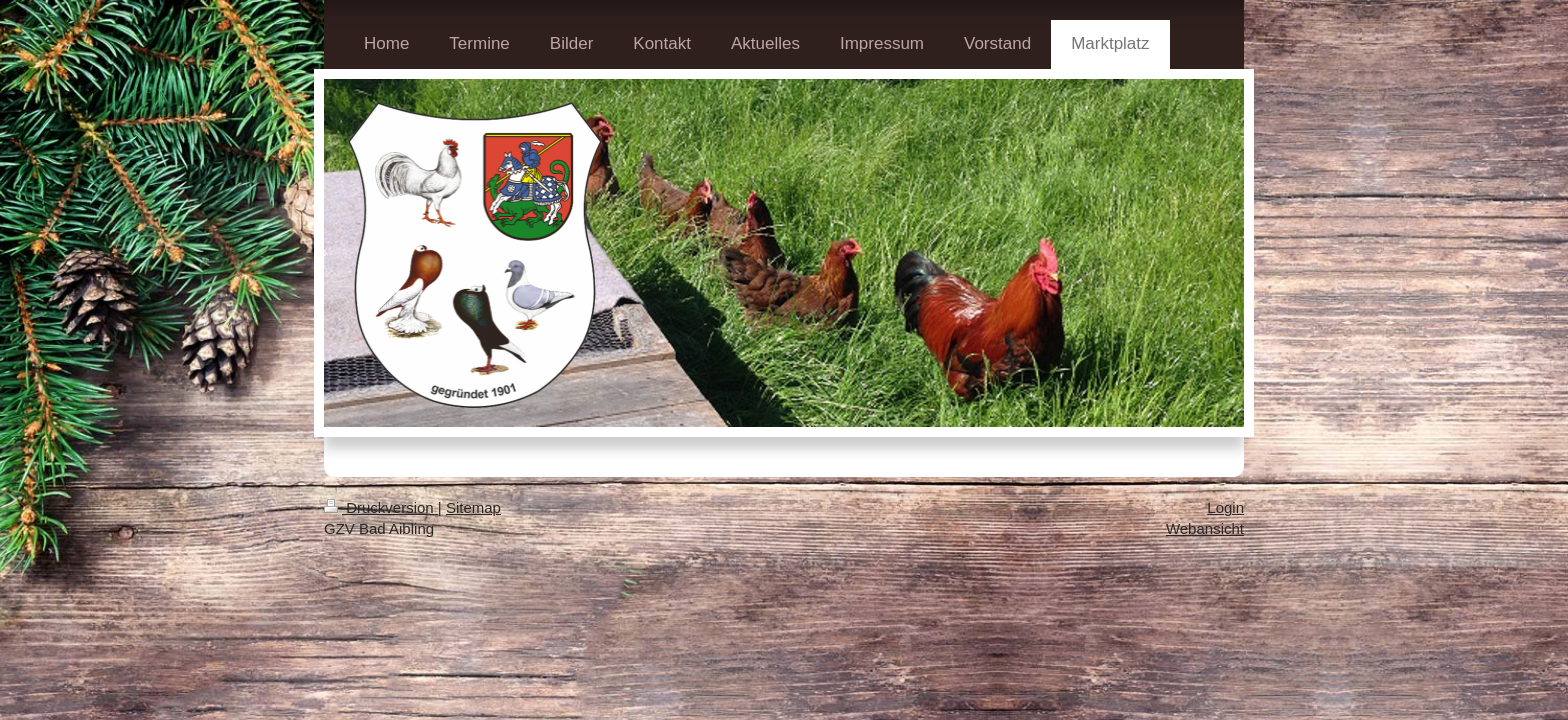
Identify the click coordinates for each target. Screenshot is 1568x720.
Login (1225, 507)
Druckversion (381, 507)
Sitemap (473, 507)
